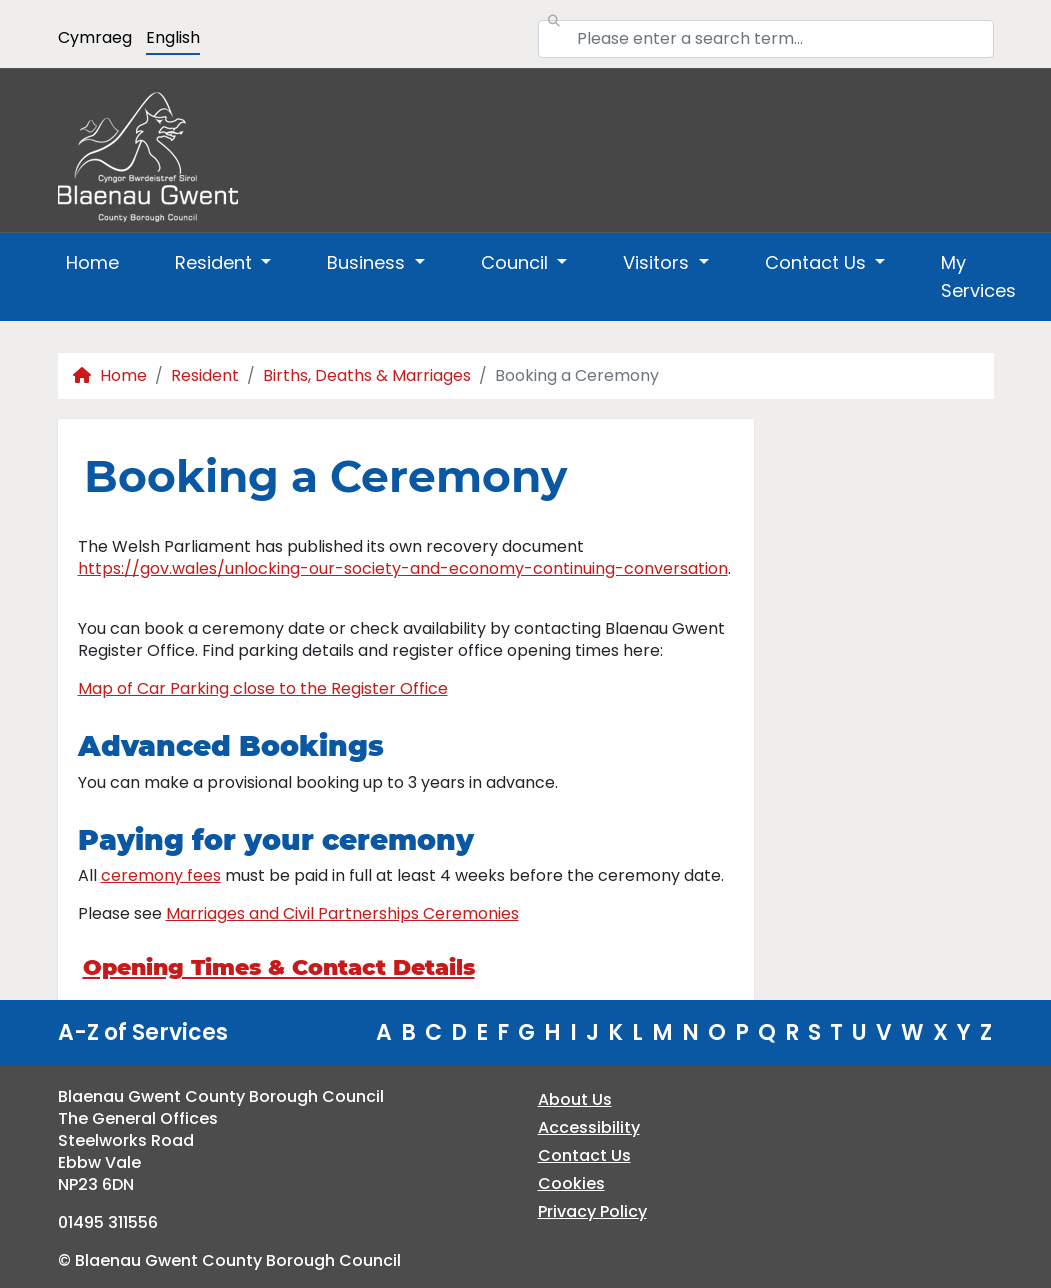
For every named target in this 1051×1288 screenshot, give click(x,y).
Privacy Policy (592, 1211)
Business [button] (368, 262)
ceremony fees (161, 875)
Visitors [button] (658, 262)
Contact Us (584, 1155)
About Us (575, 1099)
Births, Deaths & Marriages (367, 375)
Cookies (571, 1183)
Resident (205, 375)
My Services (978, 276)
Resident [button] (216, 262)
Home (92, 262)
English (173, 37)
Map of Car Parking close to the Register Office (263, 688)
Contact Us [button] (818, 262)
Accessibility (589, 1127)
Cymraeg (95, 37)
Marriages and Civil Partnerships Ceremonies (342, 913)
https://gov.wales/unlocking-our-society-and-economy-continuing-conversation (403, 568)
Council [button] (517, 262)
